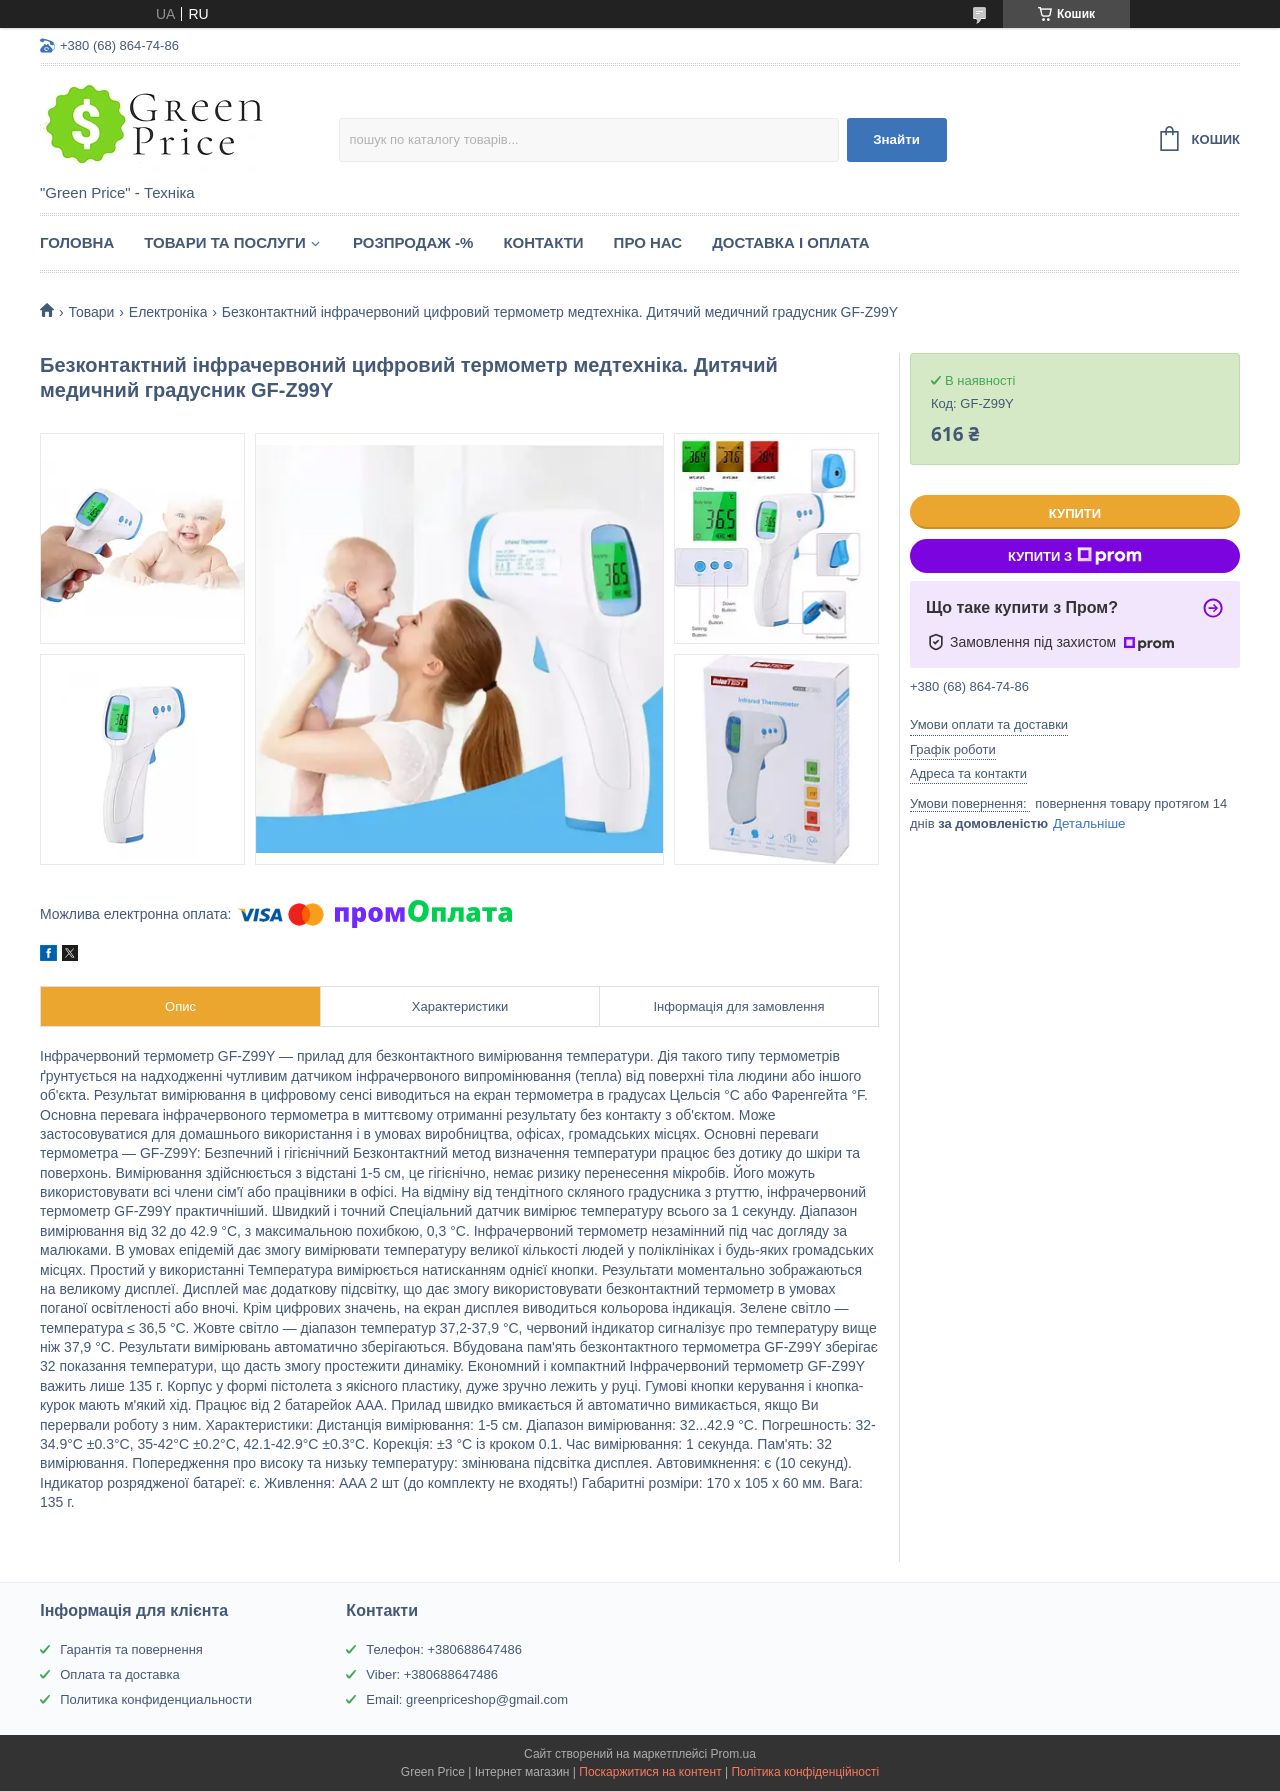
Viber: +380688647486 (432, 1674)
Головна (77, 242)
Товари (91, 312)
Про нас (648, 242)
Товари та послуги (225, 242)
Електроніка (168, 312)
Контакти (543, 242)
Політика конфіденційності (805, 1772)
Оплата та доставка (119, 1674)
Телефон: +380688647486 (444, 1649)
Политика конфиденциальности (156, 1699)
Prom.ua (733, 1754)
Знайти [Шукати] (896, 139)
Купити (1075, 513)
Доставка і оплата (790, 242)
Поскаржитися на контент (650, 1772)
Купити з (1075, 556)
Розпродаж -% (413, 242)
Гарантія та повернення (131, 1649)
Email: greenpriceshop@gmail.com (467, 1699)
